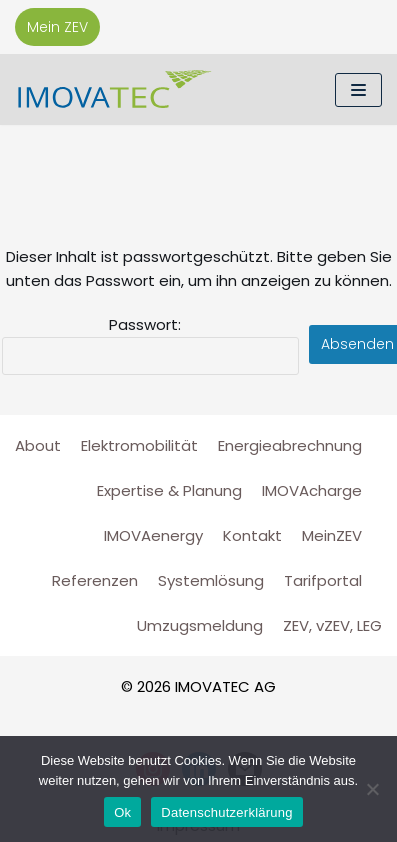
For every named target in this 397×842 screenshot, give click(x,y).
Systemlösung (211, 580)
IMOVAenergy (153, 535)
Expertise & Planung (169, 490)
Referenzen (95, 580)
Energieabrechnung (290, 445)
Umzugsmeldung (200, 625)
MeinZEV (332, 535)
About (38, 445)
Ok (122, 812)
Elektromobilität (139, 445)
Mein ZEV (57, 27)
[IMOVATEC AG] (115, 89)
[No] (372, 789)
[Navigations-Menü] (358, 90)
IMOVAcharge (312, 490)
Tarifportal (323, 580)
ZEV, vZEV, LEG (332, 625)
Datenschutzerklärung (226, 812)
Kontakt (252, 535)
